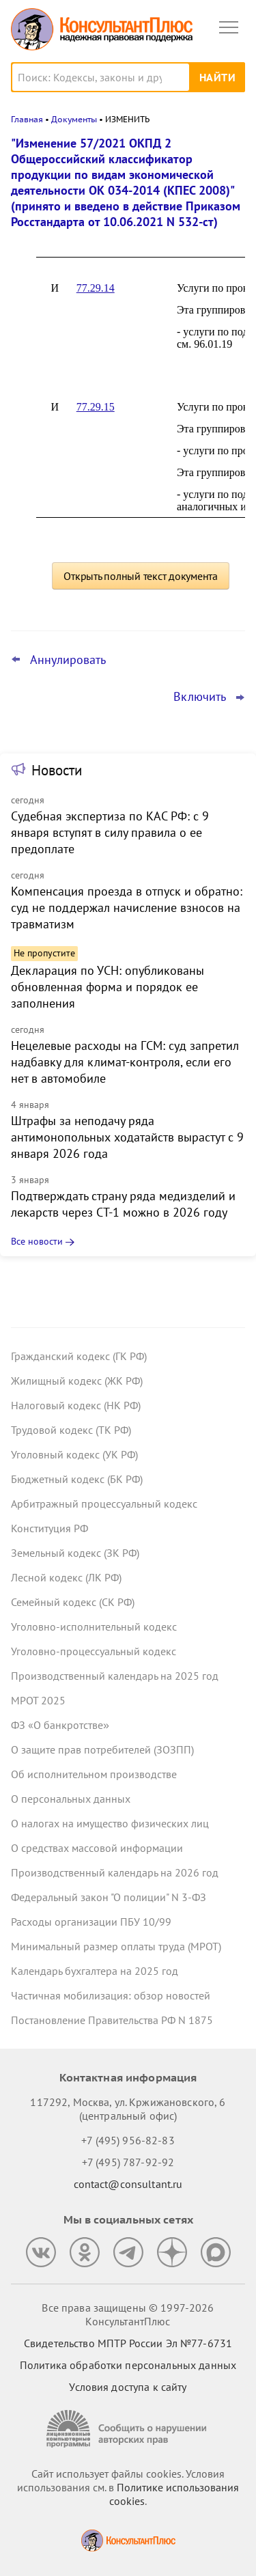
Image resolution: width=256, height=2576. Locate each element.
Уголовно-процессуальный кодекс (93, 1651)
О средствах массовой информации (97, 1848)
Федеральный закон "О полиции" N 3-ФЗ (108, 1897)
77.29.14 (95, 288)
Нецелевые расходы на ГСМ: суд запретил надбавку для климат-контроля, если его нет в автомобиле (125, 1062)
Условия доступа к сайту (127, 2387)
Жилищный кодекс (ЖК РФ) (77, 1380)
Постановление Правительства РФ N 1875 (112, 2020)
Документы (74, 119)
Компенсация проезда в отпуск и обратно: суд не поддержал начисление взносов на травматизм (126, 907)
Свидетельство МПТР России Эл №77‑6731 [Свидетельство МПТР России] (128, 2343)
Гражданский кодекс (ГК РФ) (79, 1356)
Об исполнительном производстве (94, 1774)
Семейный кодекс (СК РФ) (72, 1602)
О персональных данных (70, 1798)
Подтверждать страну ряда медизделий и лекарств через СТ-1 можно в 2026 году (123, 1204)
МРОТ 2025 (38, 1700)
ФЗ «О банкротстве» (60, 1725)
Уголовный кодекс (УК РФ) (74, 1454)
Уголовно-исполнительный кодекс (94, 1626)
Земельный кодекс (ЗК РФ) (75, 1553)
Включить (199, 696)
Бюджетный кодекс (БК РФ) (77, 1479)
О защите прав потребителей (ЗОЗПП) (102, 1749)
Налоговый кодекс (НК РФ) (76, 1405)
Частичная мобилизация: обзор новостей (110, 1995)
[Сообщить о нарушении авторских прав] (128, 2429)
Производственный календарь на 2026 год (114, 1872)
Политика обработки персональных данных (128, 2365)
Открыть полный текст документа (140, 576)
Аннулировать (68, 659)
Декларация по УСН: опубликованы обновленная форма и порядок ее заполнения (107, 986)
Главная (27, 119)
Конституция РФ (49, 1528)
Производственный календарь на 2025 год (114, 1675)
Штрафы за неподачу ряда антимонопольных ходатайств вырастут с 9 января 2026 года (127, 1137)
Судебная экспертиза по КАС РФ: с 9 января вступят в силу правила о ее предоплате (110, 832)
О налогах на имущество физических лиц (110, 1823)
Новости (56, 770)
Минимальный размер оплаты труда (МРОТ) (116, 1946)
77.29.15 (95, 407)
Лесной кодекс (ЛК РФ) (66, 1577)
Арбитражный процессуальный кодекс (104, 1503)
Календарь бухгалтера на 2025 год (94, 1971)
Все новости (37, 1241)
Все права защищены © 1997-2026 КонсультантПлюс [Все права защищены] (128, 2314)
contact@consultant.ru (128, 2184)
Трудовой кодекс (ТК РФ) (71, 1430)
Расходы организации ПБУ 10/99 (91, 1921)
